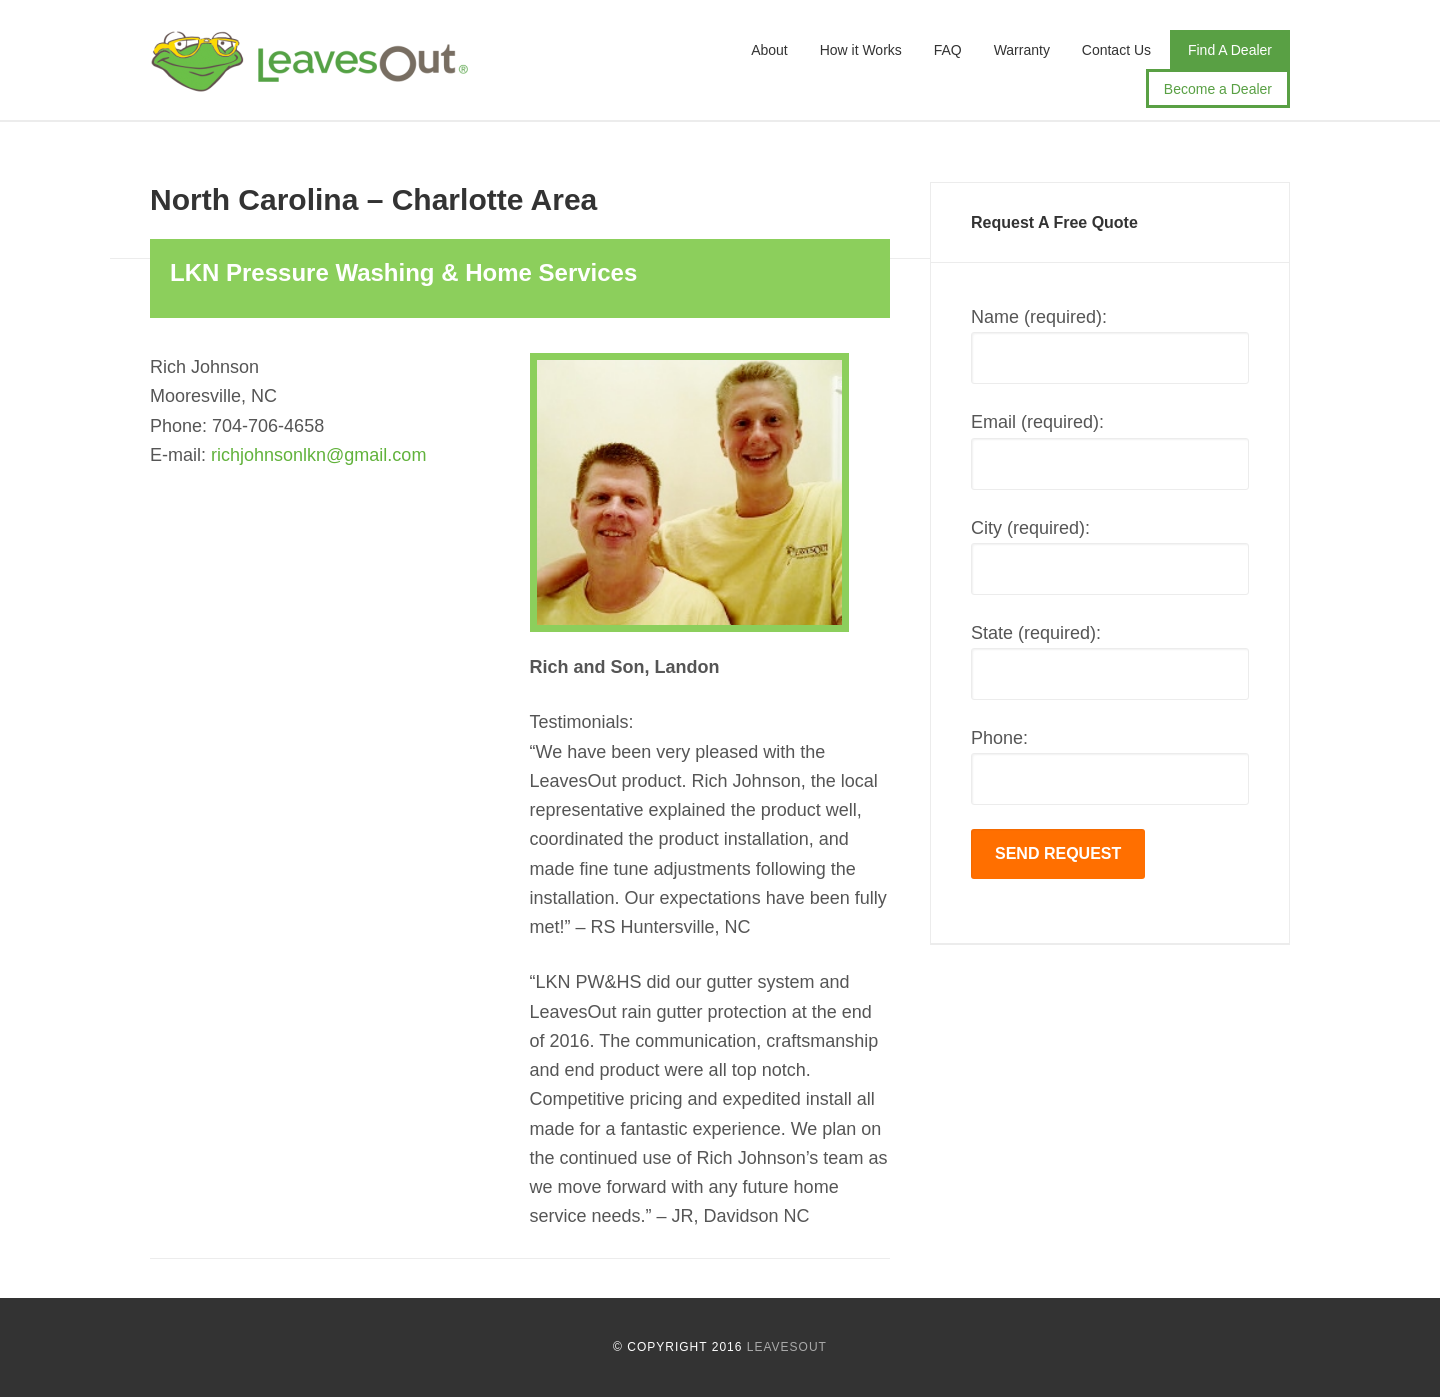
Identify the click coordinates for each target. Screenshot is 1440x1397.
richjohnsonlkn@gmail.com (318, 455)
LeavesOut (310, 70)
